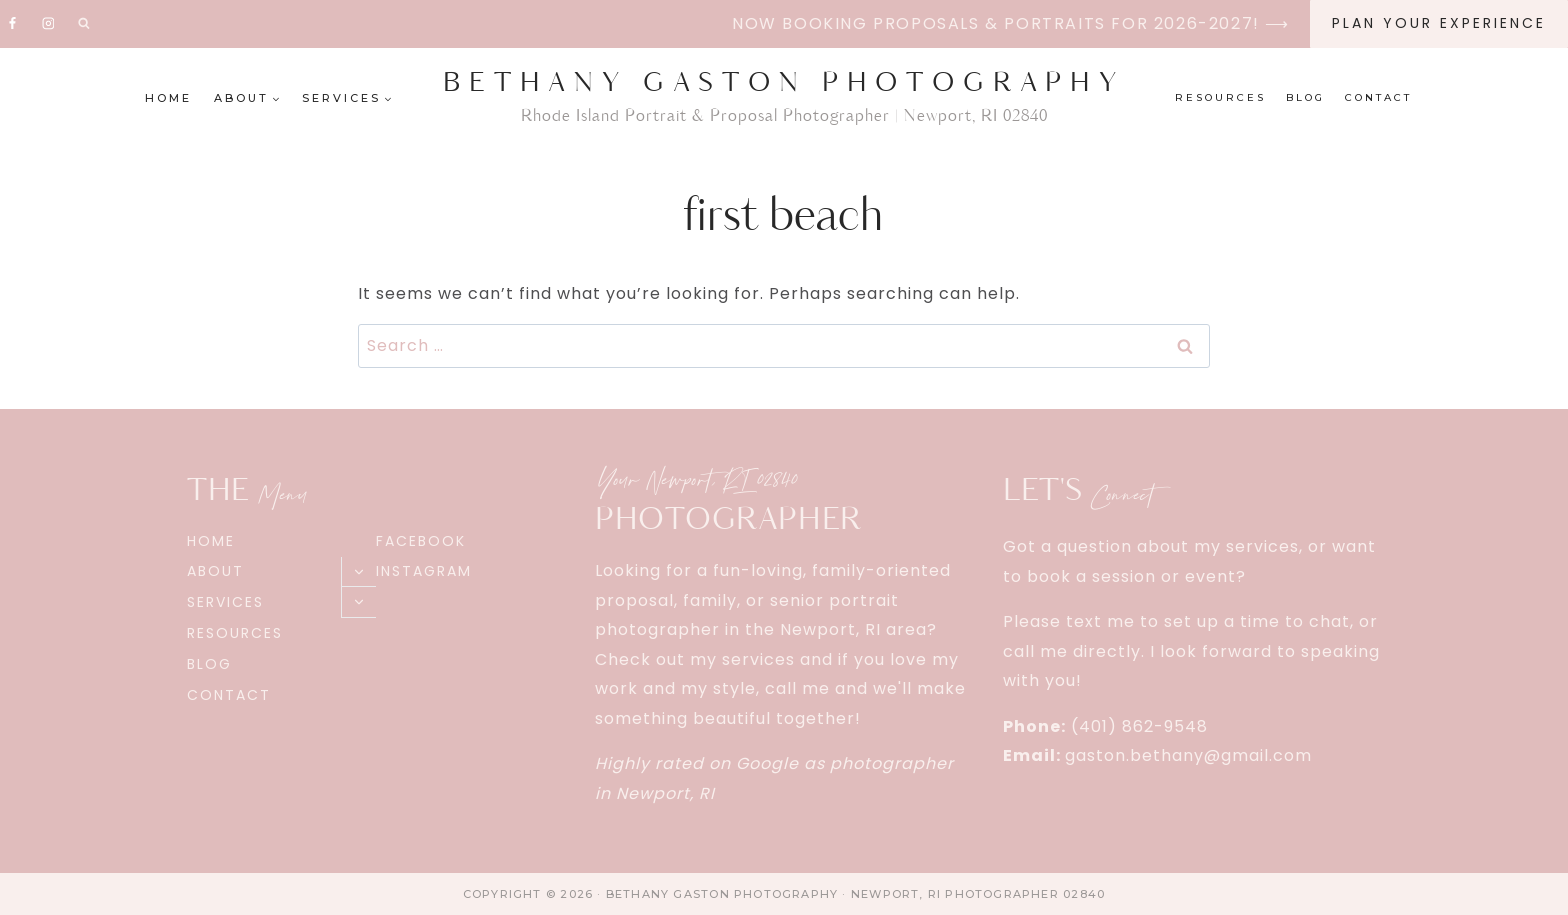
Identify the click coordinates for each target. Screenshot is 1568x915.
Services (225, 602)
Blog (1305, 97)
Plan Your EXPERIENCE (1439, 23)
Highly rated (649, 763)
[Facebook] (13, 24)
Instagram (424, 571)
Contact (1378, 97)
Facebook (421, 541)
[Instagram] (48, 24)
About (215, 571)
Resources (1220, 97)
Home (168, 98)
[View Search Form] (84, 24)
